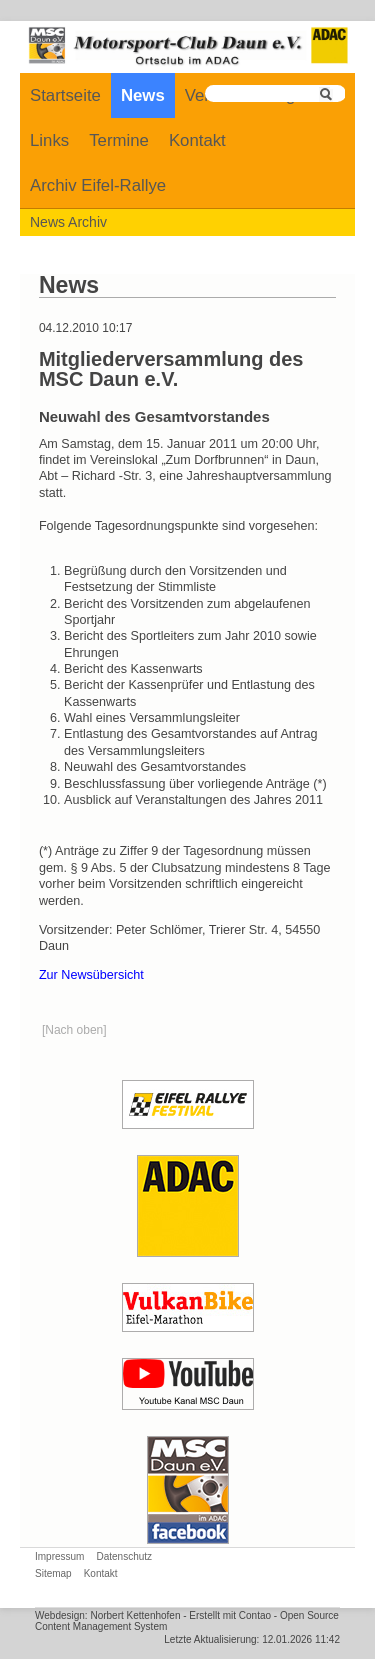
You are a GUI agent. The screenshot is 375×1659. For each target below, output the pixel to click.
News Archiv (68, 222)
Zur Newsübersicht (91, 975)
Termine (119, 140)
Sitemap (53, 1573)
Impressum (59, 1556)
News (143, 95)
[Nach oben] (74, 1030)
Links (49, 140)
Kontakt (197, 140)
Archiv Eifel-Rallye (98, 185)
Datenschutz (124, 1556)
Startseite (65, 95)
